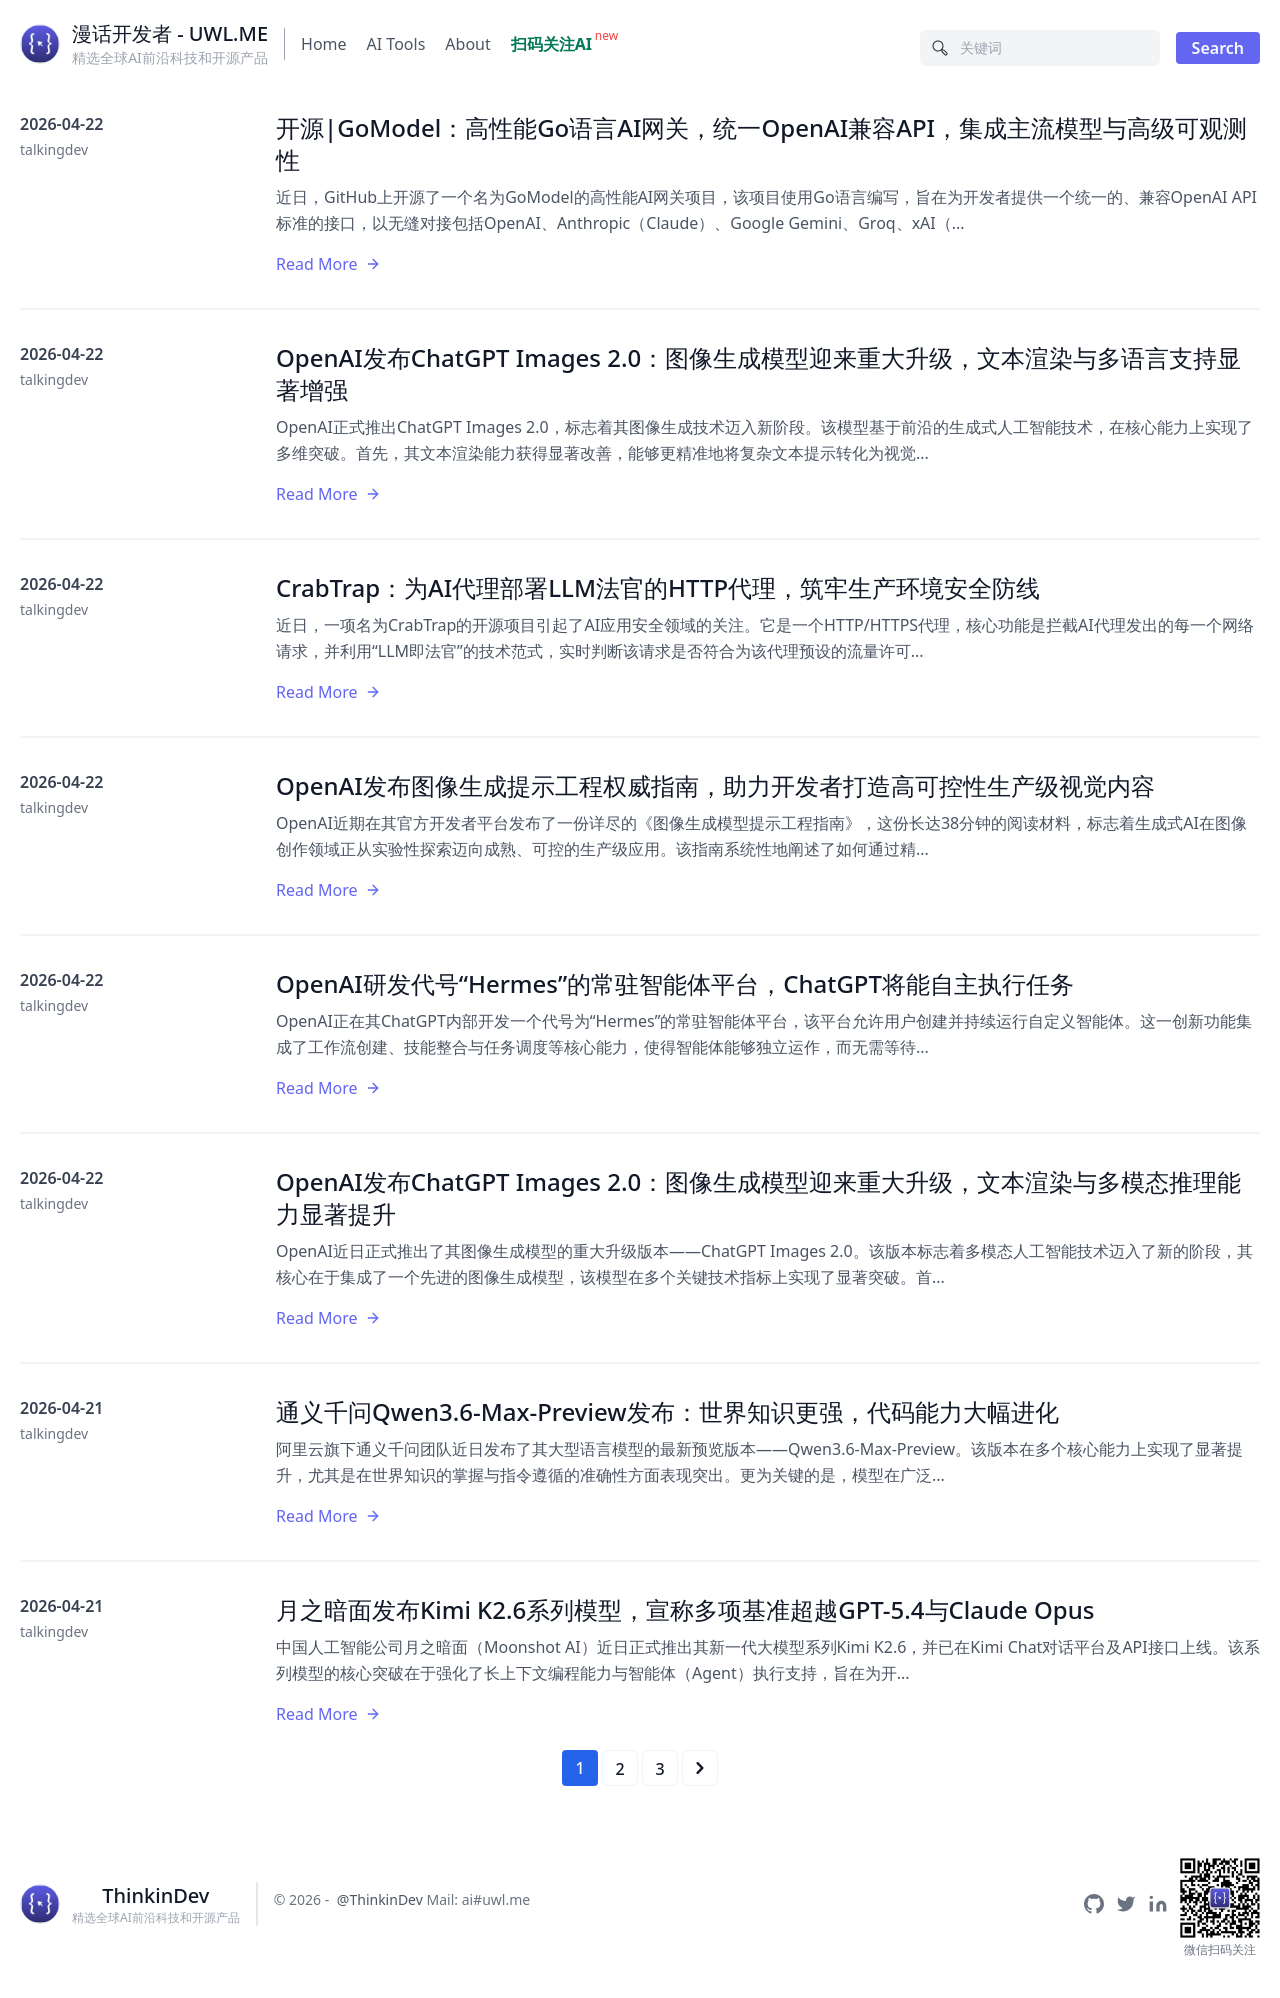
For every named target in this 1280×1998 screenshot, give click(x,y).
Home (324, 44)
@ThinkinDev (380, 1899)
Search (1218, 48)
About (467, 44)
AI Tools (396, 44)
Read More (328, 264)
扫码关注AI (551, 44)
